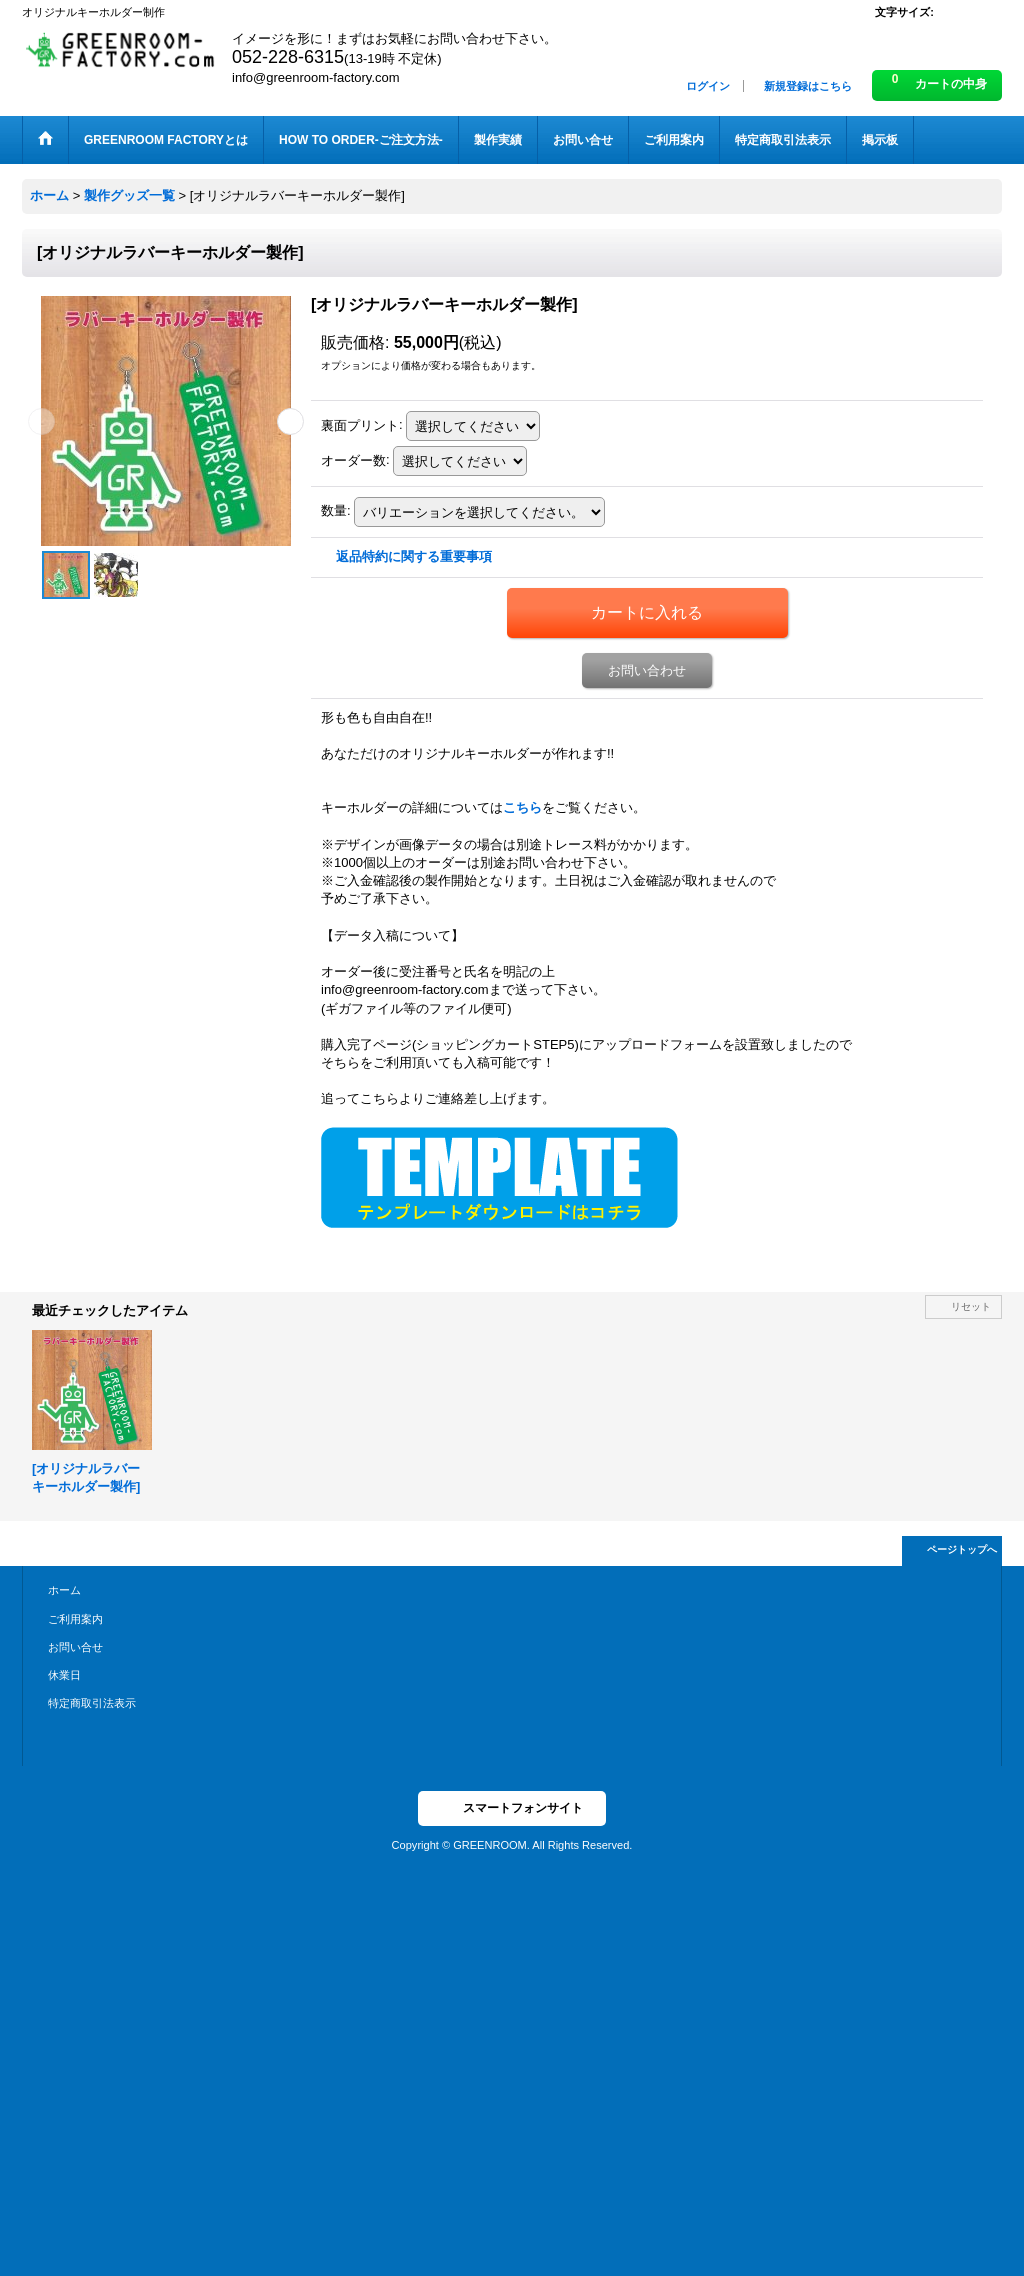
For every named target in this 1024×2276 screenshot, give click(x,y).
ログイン (708, 86)
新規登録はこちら (808, 86)
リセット (971, 1306)
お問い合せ (75, 1647)
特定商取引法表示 (92, 1703)
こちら (522, 807)
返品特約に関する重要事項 (414, 556)
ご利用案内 (75, 1619)
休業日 (64, 1675)
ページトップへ (962, 1549)
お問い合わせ (647, 670)
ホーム (64, 1590)
